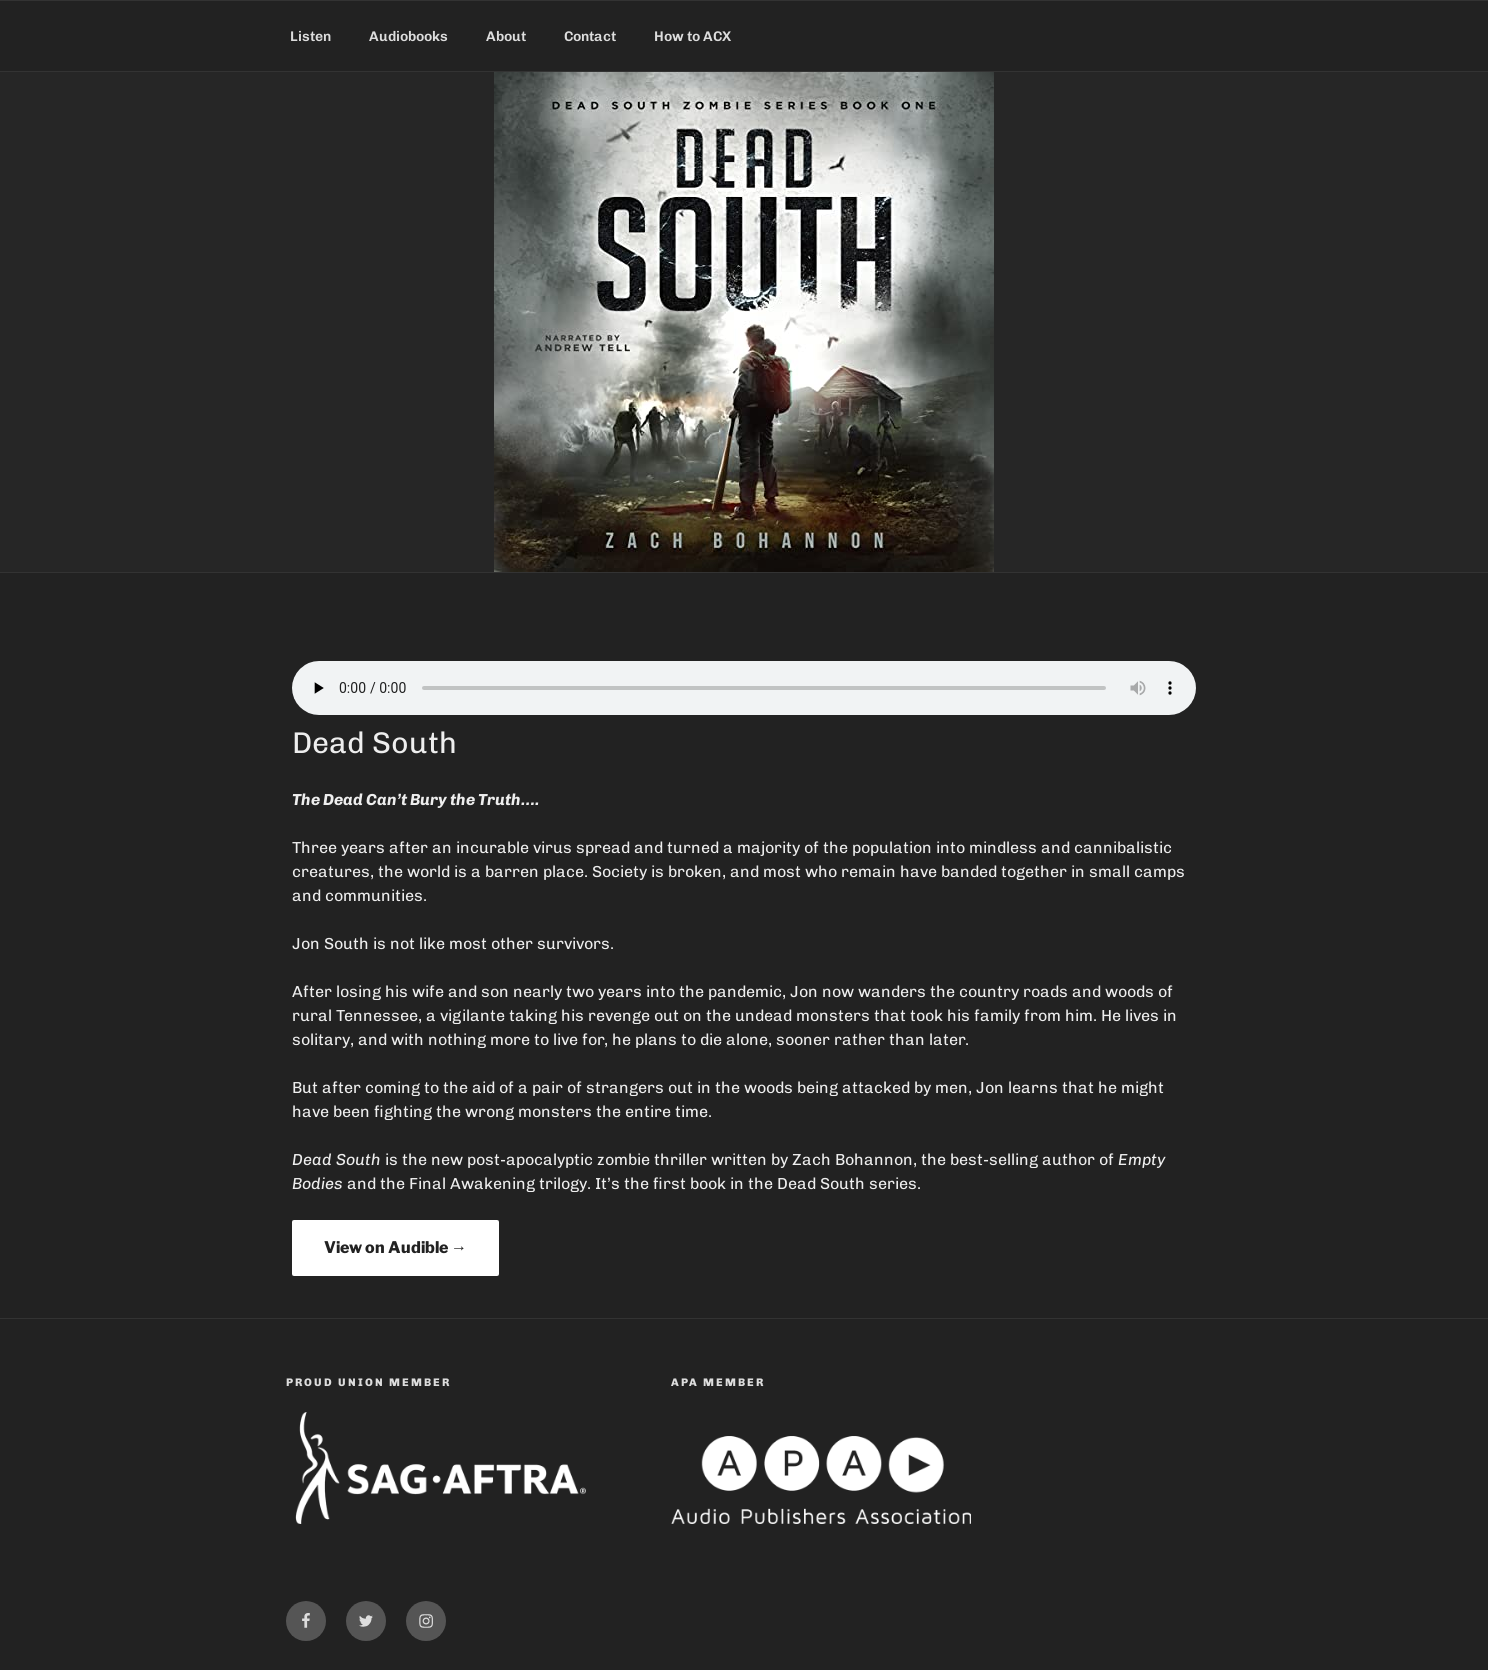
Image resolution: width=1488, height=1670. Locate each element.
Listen (310, 36)
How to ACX (692, 36)
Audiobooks (408, 36)
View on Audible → (395, 1247)
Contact (590, 36)
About (506, 36)
